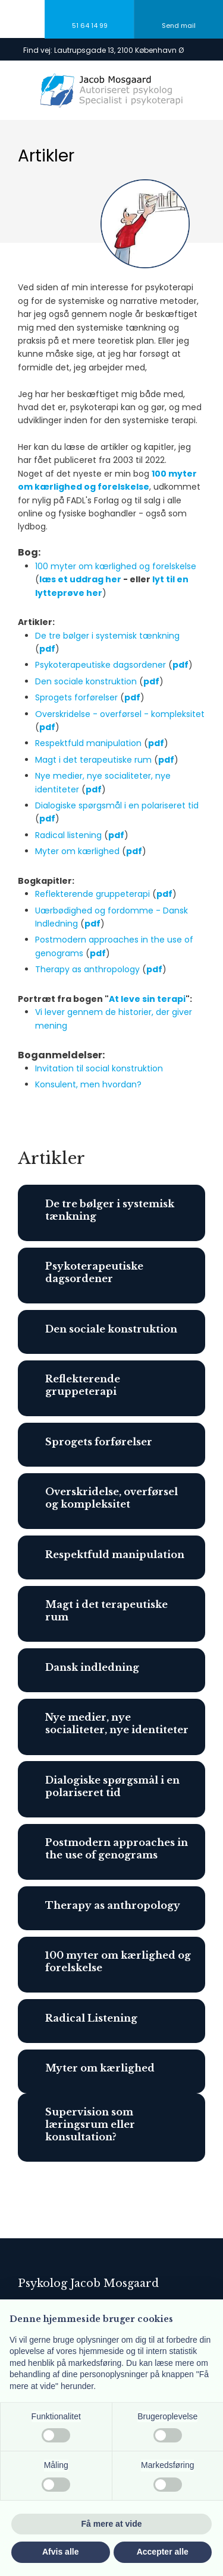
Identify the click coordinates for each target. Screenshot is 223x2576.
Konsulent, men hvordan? (88, 1084)
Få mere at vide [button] (111, 2524)
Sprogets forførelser (76, 697)
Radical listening (68, 835)
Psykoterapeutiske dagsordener (100, 665)
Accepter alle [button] (163, 2551)
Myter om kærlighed (77, 851)
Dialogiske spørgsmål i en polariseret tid (117, 805)
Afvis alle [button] (60, 2551)
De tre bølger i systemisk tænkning (107, 636)
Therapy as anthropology (87, 969)
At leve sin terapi (147, 999)
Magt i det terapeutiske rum (93, 760)
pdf (180, 665)
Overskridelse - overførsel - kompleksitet (120, 714)
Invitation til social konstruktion (99, 1068)
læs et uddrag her (80, 579)
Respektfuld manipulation (88, 743)
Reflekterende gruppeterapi (92, 894)
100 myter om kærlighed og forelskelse (115, 566)
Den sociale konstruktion (86, 681)
